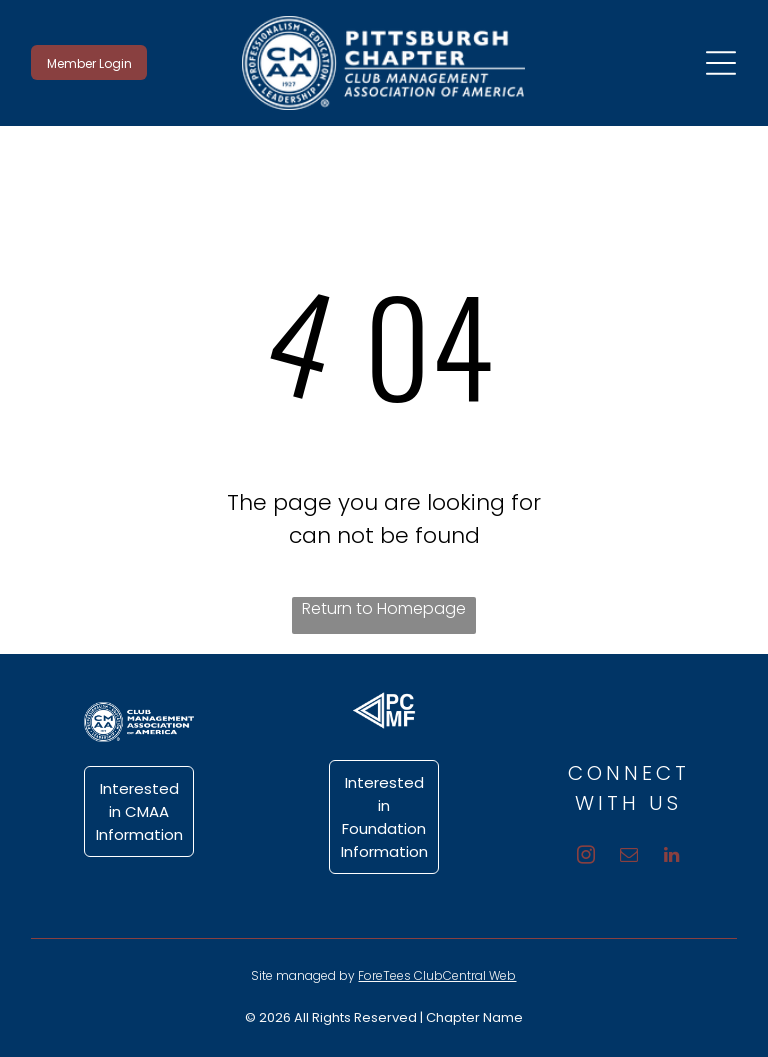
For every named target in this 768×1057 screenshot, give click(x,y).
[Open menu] (721, 63)
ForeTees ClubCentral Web (437, 975)
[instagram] (585, 858)
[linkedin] (671, 858)
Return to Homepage (384, 608)
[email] (628, 858)
